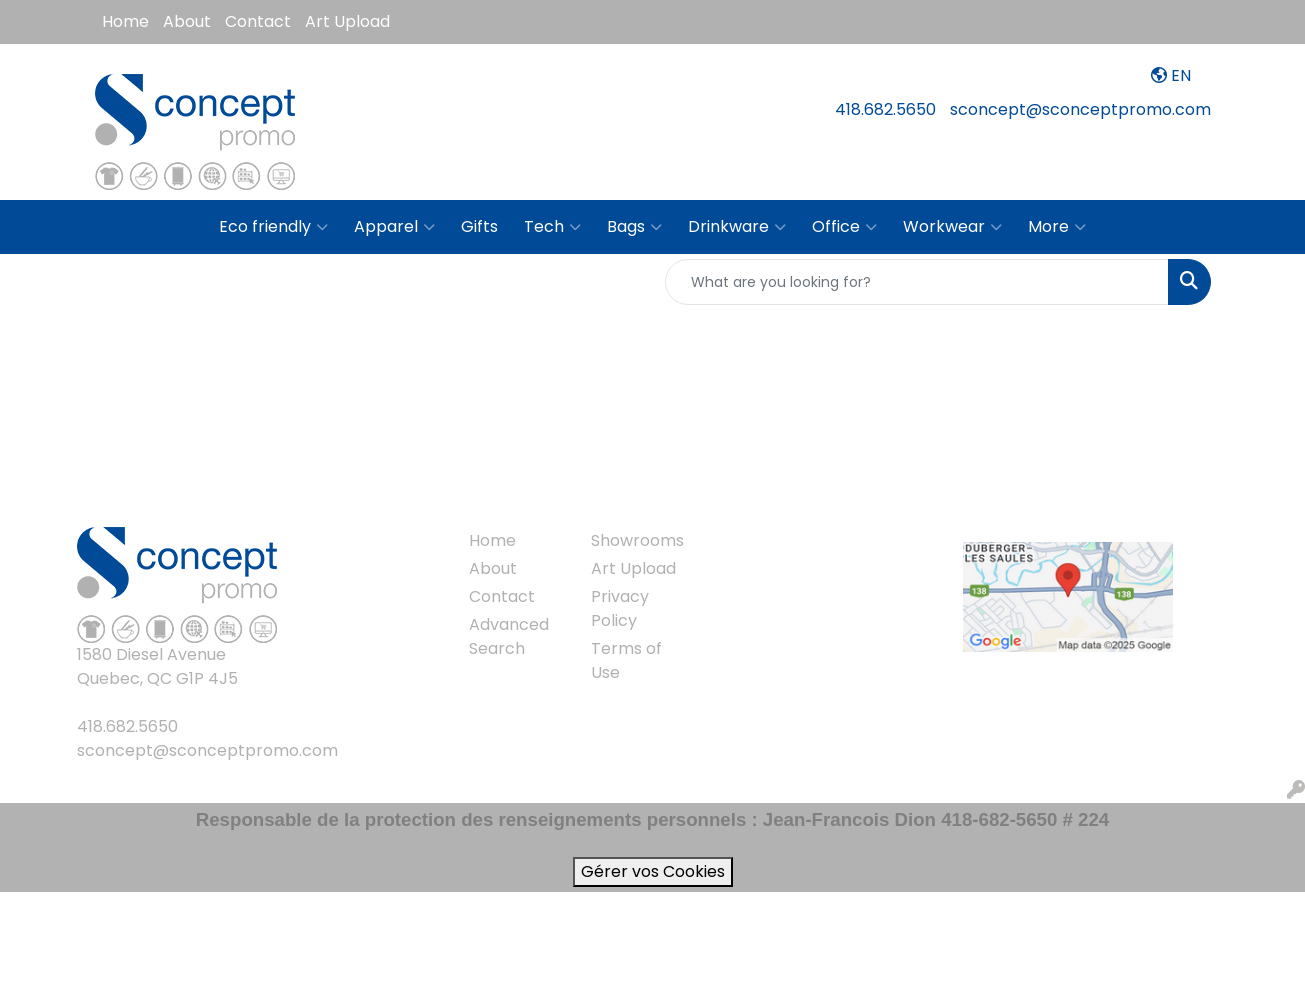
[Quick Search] (917, 282)
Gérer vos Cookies (653, 871)
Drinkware (737, 227)
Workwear (952, 227)
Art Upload (347, 21)
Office (844, 227)
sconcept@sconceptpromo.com (1080, 109)
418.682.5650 (885, 109)
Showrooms (637, 540)
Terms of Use (626, 660)
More (1057, 227)
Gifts (479, 226)
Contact (258, 21)
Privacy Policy (620, 608)
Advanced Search (509, 636)
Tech (552, 227)
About (187, 21)
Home (125, 21)
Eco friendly (273, 227)
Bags (634, 227)
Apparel (394, 227)
